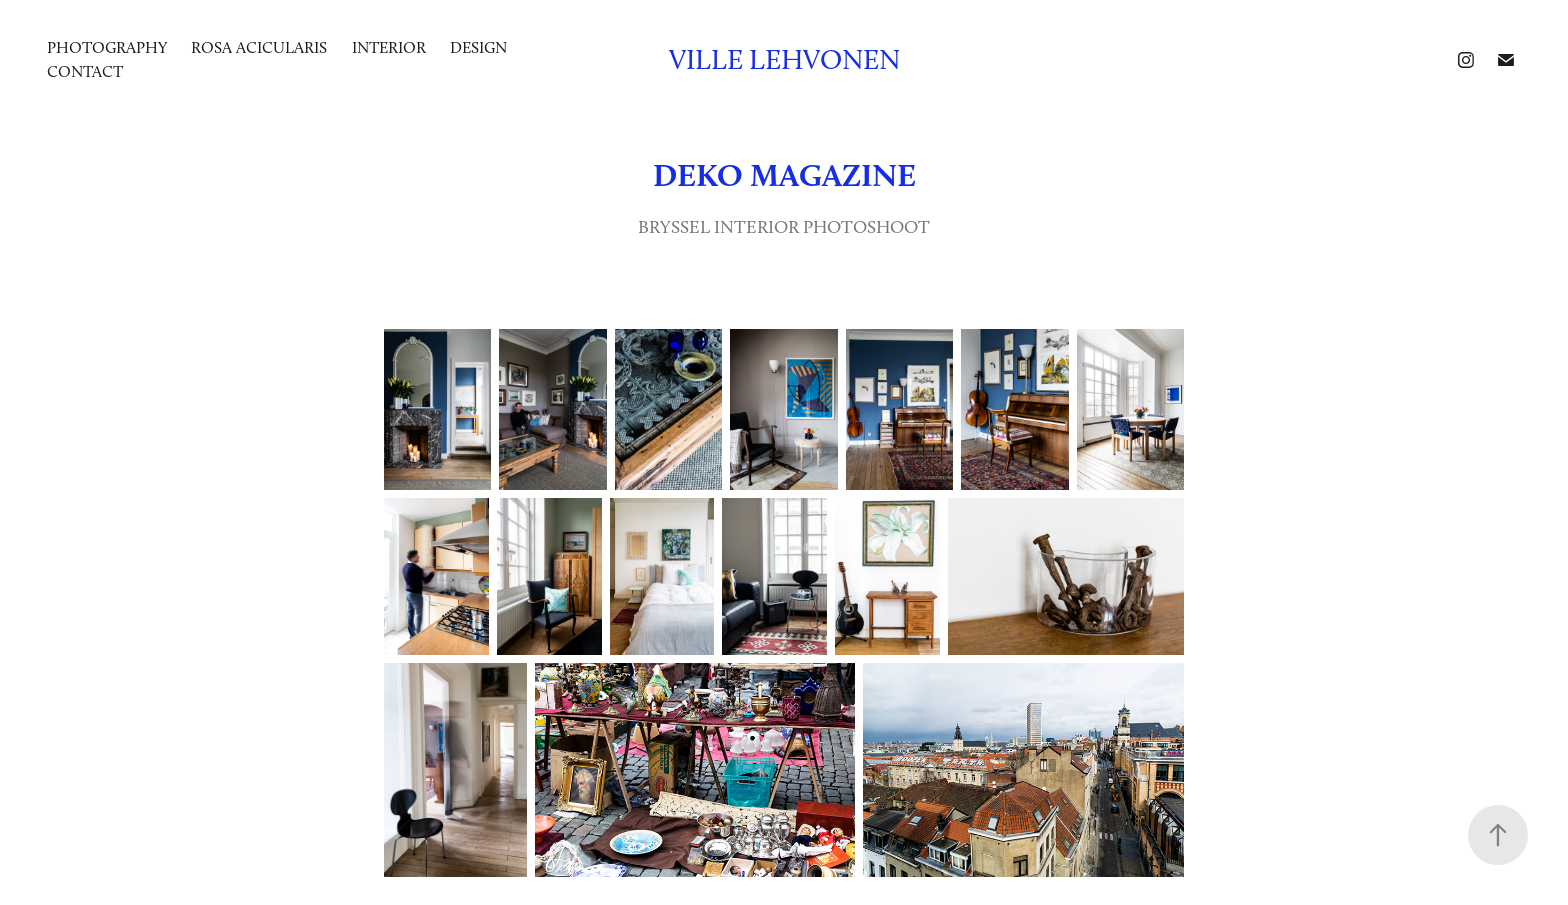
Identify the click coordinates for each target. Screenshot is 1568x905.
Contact (85, 71)
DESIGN (478, 47)
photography (107, 47)
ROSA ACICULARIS (259, 47)
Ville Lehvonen (784, 59)
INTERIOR (389, 47)
